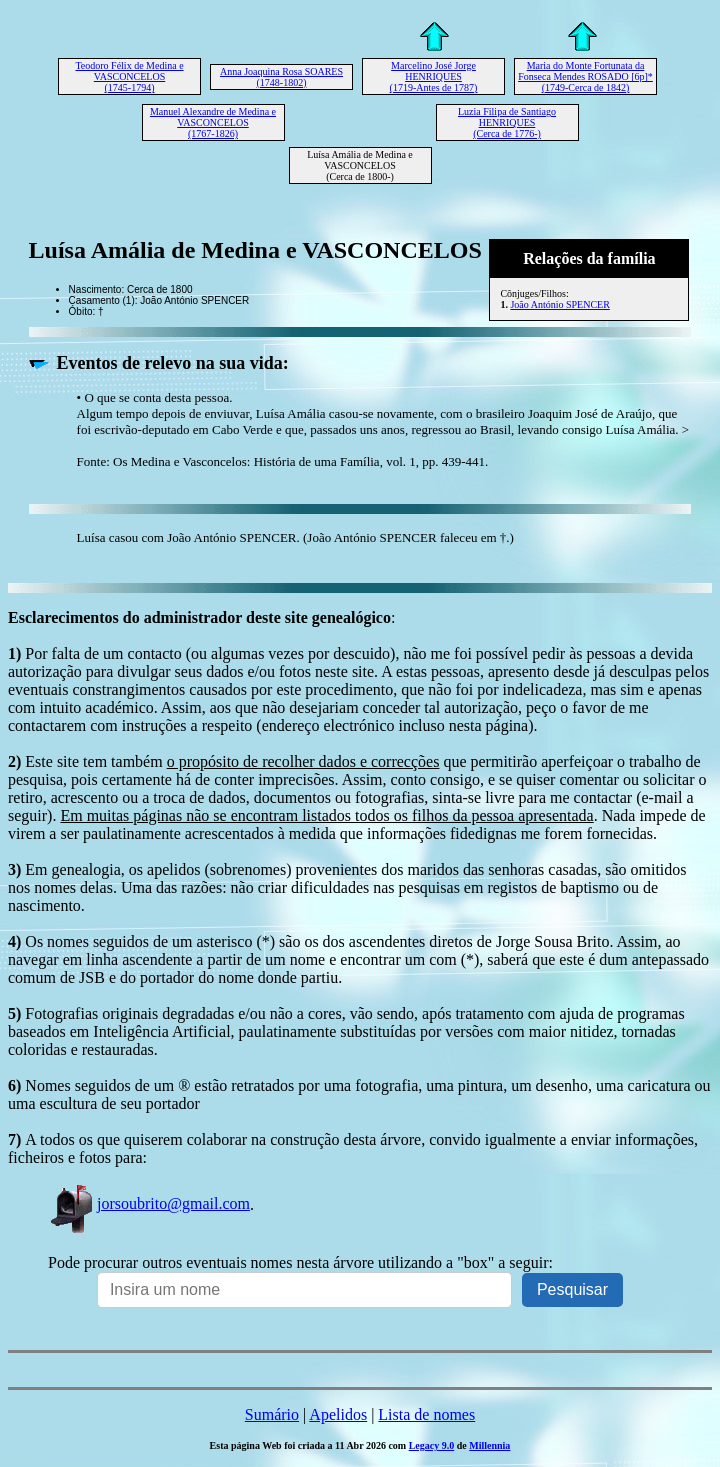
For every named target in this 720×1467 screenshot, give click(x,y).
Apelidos (338, 1414)
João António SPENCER (559, 304)
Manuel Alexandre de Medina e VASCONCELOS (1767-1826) (213, 122)
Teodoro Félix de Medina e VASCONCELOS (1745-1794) (129, 76)
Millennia (489, 1445)
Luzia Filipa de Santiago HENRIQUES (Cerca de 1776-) (507, 122)
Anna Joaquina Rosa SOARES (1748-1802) (281, 77)
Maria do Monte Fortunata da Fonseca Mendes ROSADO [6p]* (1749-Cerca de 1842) (585, 76)
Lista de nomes (426, 1414)
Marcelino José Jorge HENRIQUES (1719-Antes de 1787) (434, 76)
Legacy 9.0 (432, 1445)
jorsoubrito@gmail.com (149, 1203)
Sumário (272, 1414)
